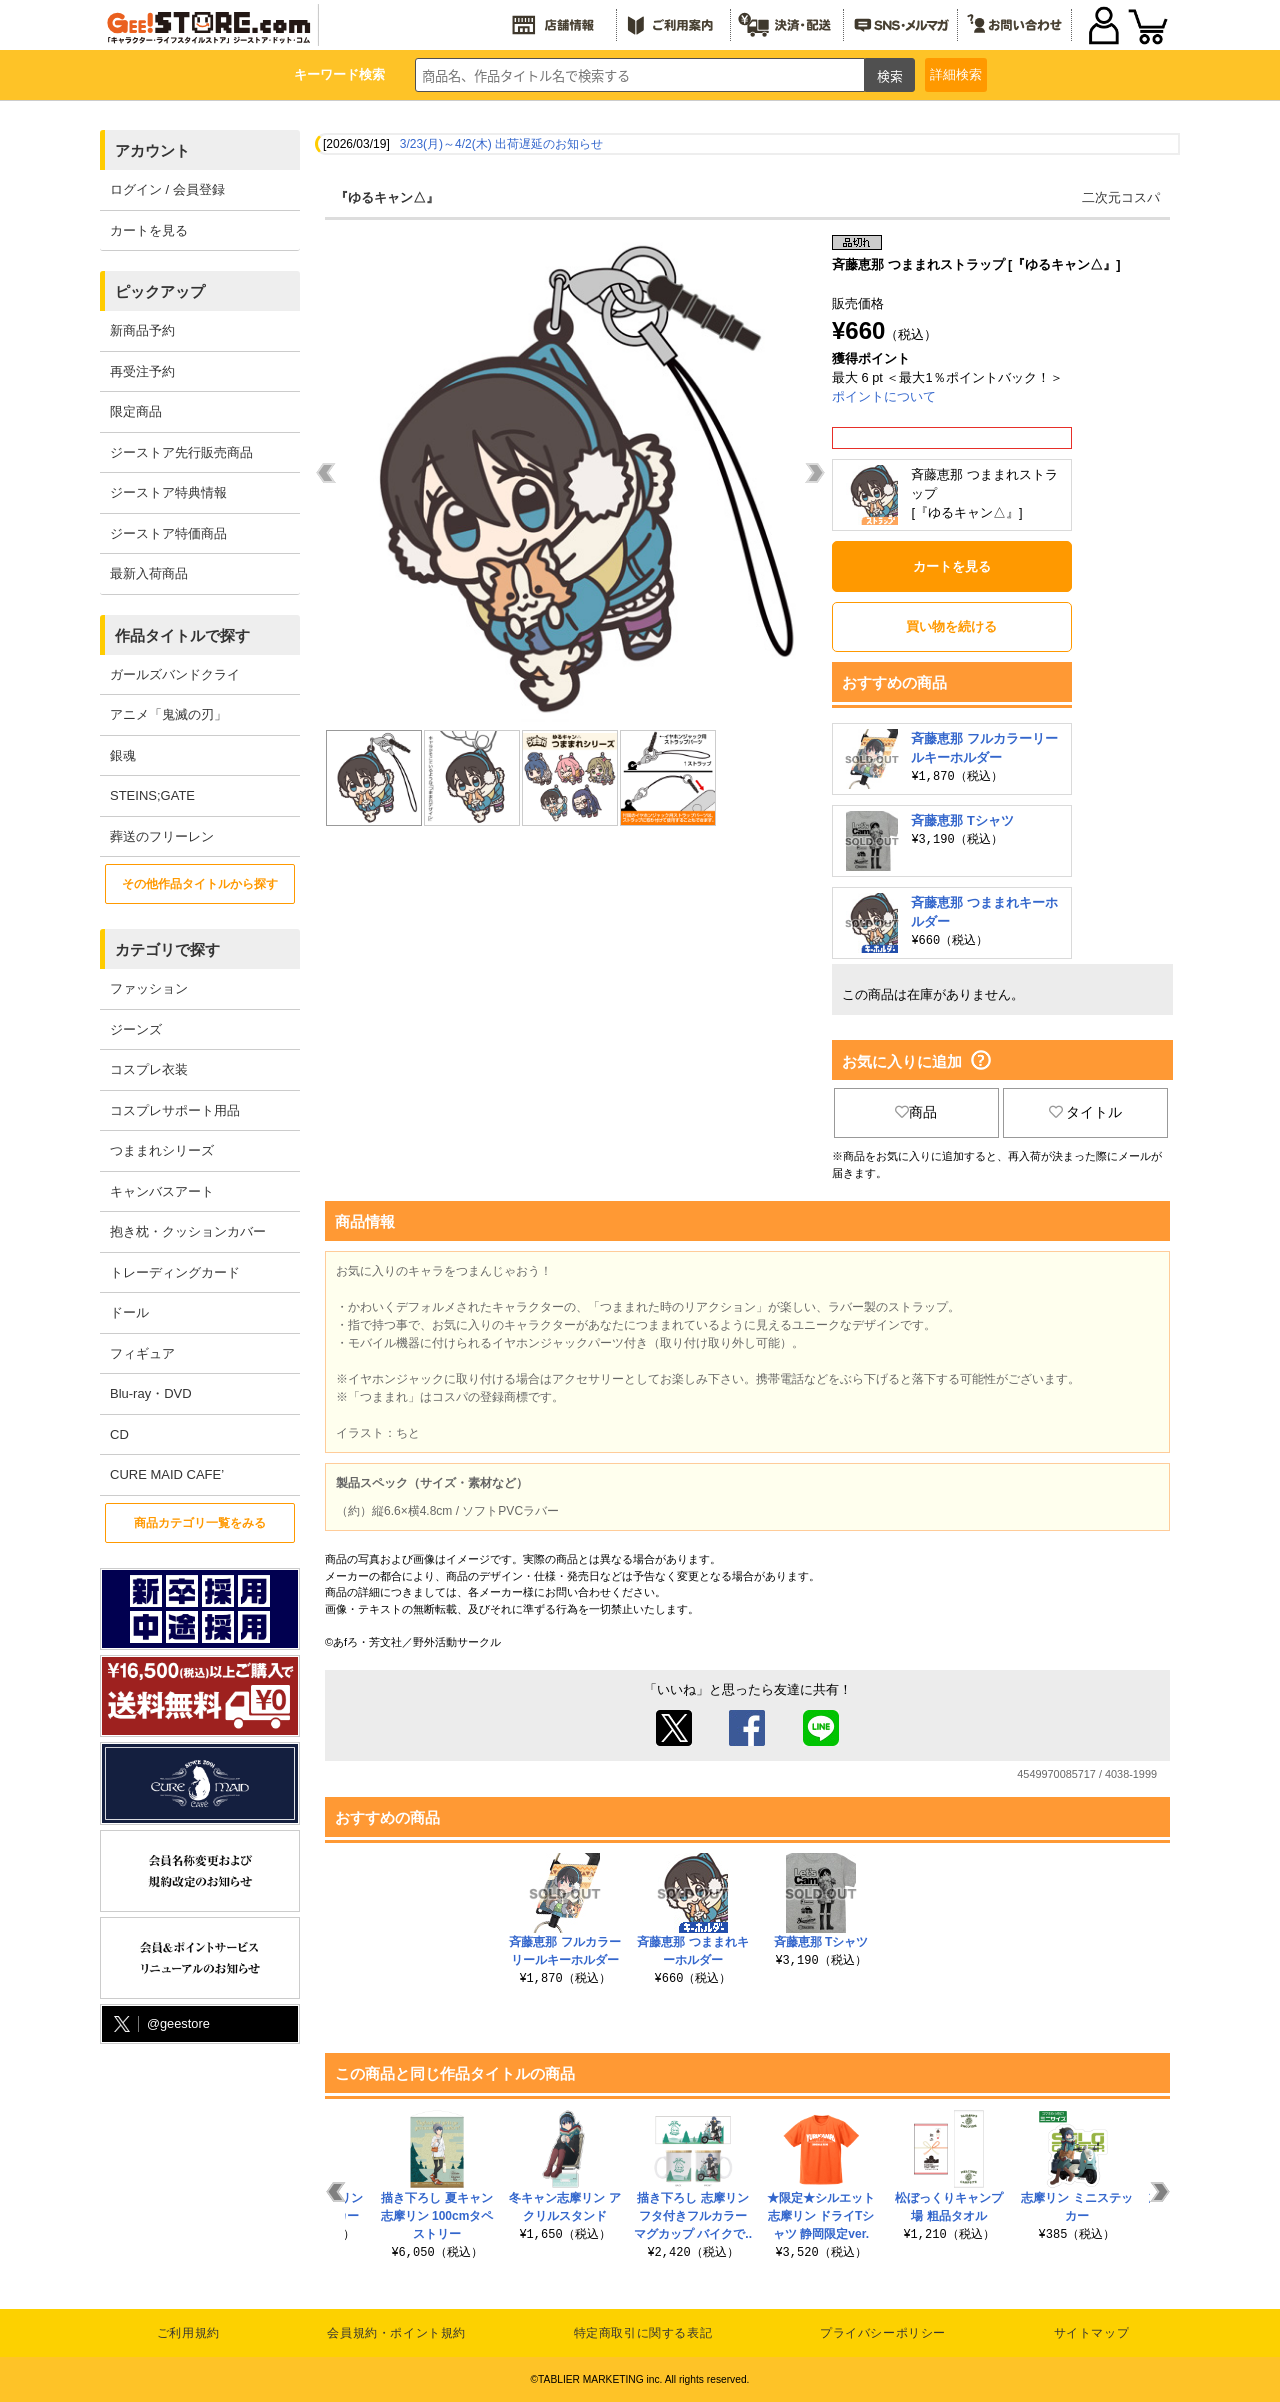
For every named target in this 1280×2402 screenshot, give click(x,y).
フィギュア (142, 1353)
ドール (129, 1312)
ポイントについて (884, 396)
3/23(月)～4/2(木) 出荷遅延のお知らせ (501, 144)
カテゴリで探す (167, 949)
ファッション (149, 988)
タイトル (1086, 1112)
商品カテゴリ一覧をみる (200, 1523)
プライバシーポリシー (883, 2333)
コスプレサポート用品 (175, 1110)
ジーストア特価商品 (168, 533)
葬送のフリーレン (162, 836)
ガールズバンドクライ (175, 674)
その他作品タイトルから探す (200, 884)
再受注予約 (142, 371)
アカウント (152, 150)
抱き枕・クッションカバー (188, 1231)
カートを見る (149, 230)
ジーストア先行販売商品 (181, 452)
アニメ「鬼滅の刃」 (168, 714)
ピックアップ (160, 291)
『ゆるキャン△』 (387, 197)
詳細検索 (956, 74)
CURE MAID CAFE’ (167, 1474)
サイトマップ (1092, 2333)
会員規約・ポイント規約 (396, 2333)
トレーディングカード (175, 1272)
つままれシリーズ (162, 1150)
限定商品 (136, 411)
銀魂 (123, 755)
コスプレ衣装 (149, 1069)
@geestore (160, 2024)
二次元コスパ (1121, 197)
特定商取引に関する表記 (643, 2333)
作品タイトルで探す (182, 635)
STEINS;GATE (152, 795)
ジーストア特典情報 (168, 492)
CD (119, 1434)
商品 (916, 1112)
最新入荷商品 (149, 573)
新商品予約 (142, 330)
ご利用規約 (188, 2333)
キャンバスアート (162, 1191)
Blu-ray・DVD (151, 1393)
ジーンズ (136, 1029)
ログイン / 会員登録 (167, 189)
